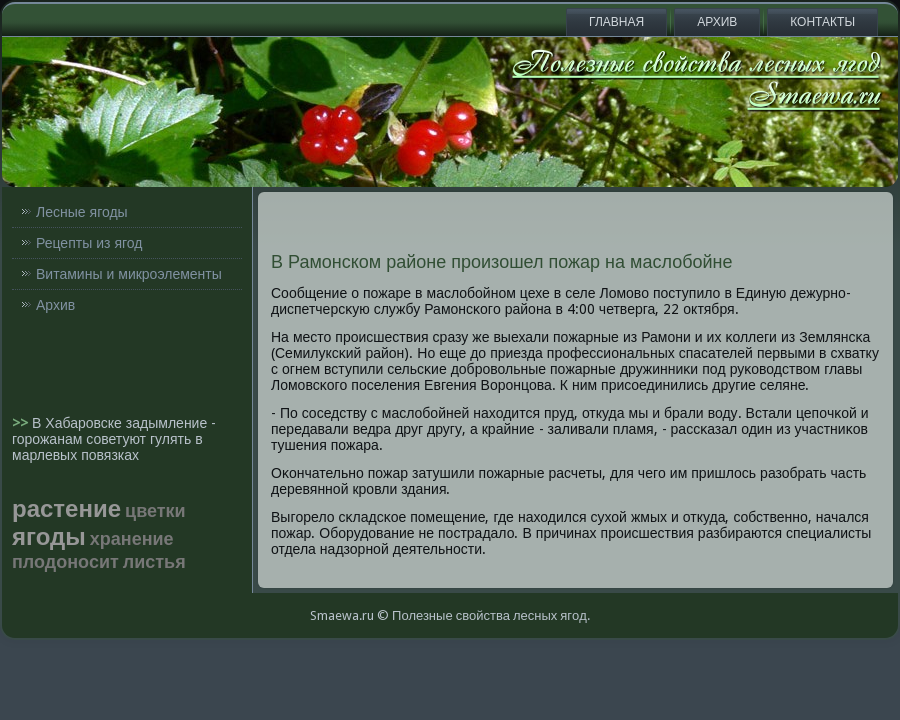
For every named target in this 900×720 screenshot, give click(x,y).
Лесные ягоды (82, 212)
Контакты (822, 22)
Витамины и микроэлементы (129, 274)
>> (22, 423)
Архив (717, 22)
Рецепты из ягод (89, 243)
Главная (616, 22)
